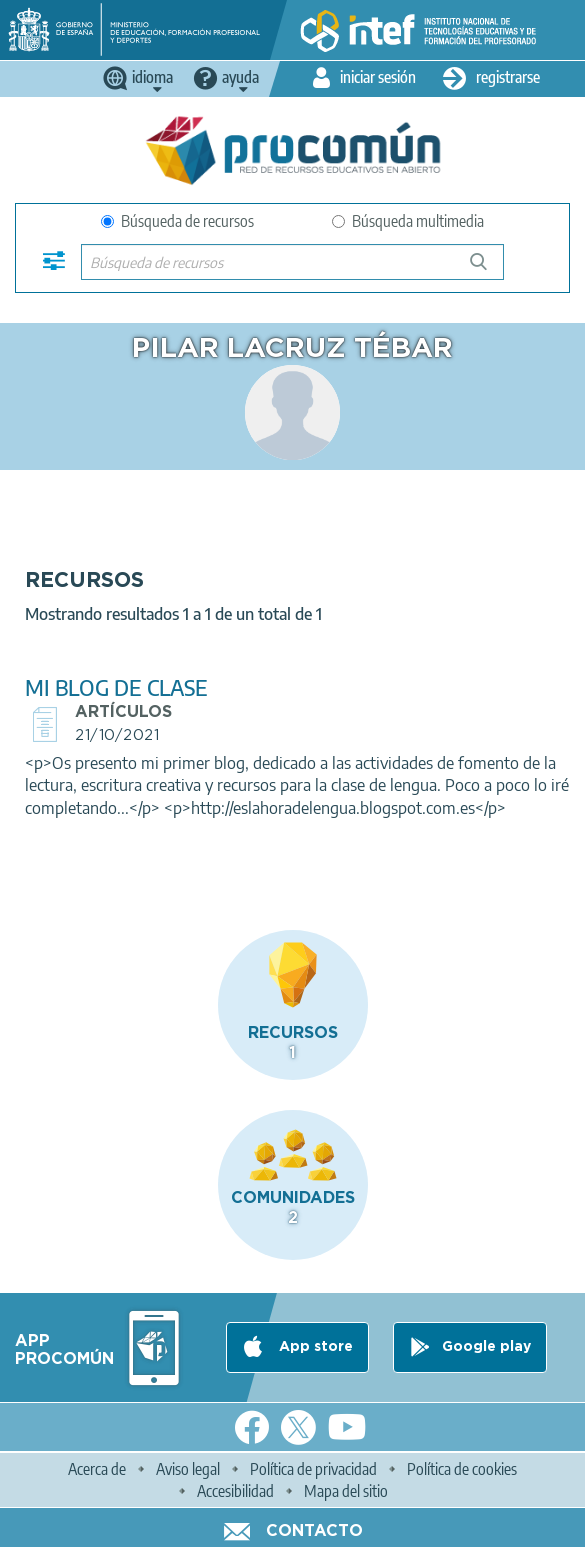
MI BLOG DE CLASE (116, 687)
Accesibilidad (235, 1491)
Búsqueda (489, 269)
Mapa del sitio (346, 1491)
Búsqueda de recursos (177, 221)
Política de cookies (462, 1469)
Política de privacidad (313, 1469)
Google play (486, 1347)
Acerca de (97, 1469)
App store (314, 1347)
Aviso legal (188, 1469)
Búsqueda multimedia (408, 221)
